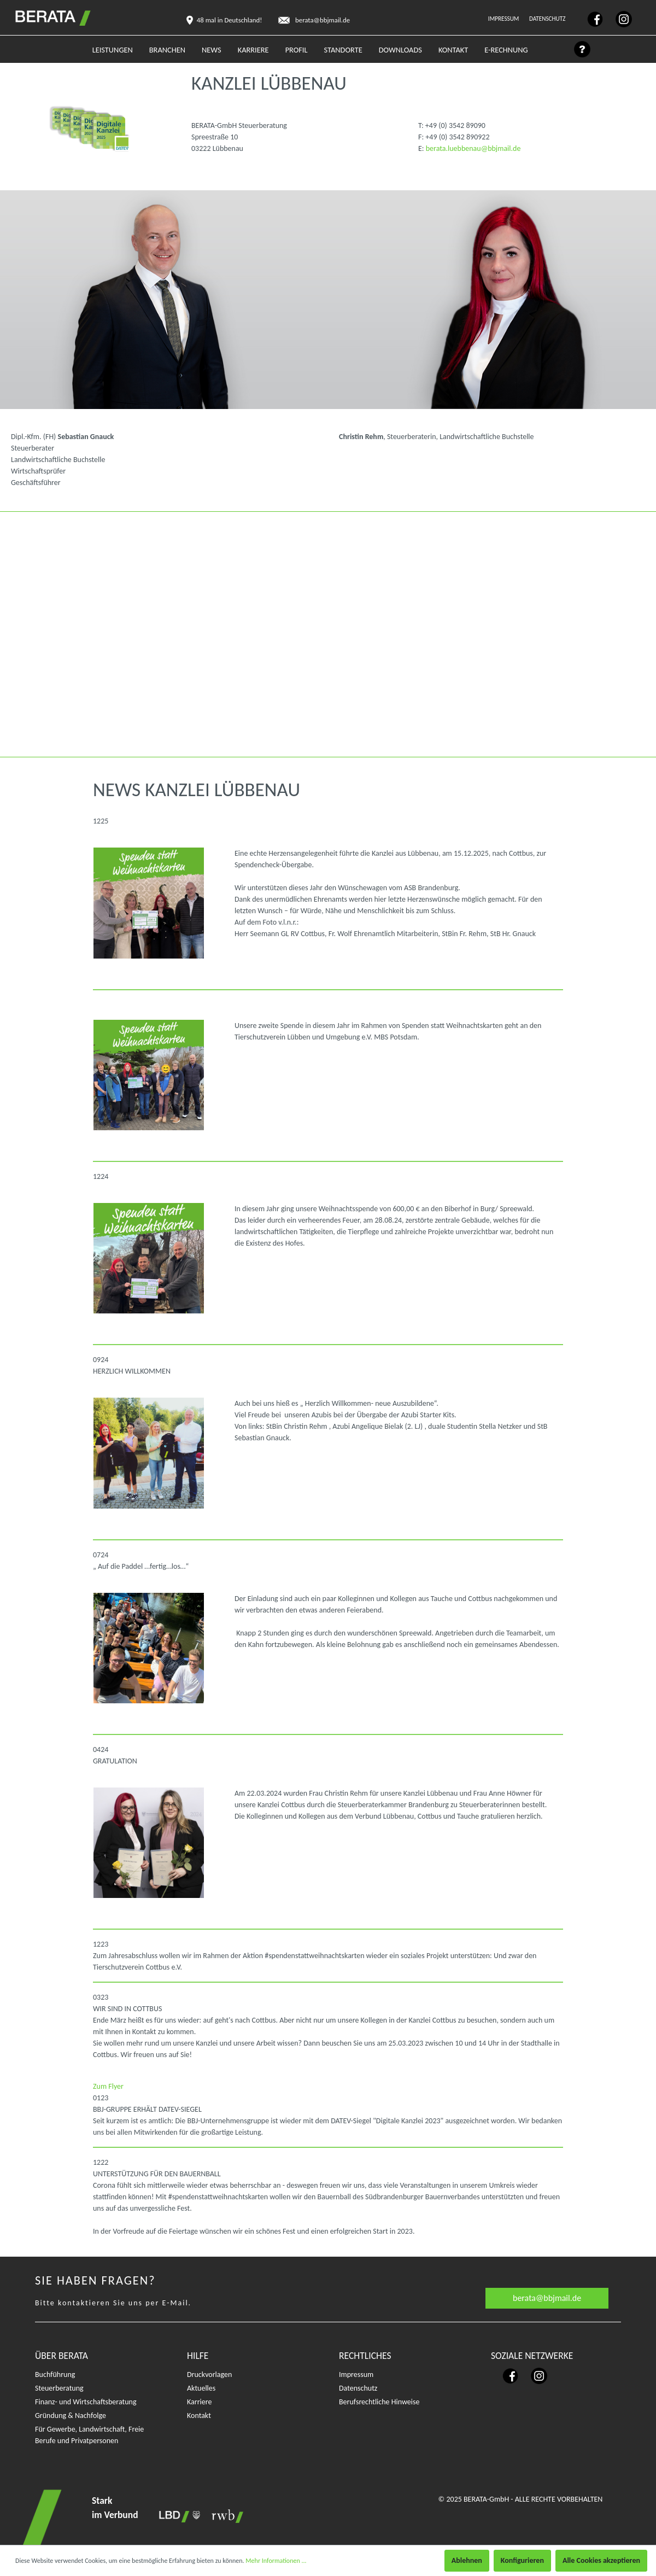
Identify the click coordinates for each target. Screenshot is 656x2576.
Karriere (199, 2401)
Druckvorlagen (209, 2374)
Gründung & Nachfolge (70, 2415)
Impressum (504, 18)
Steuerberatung (59, 2388)
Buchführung (55, 2374)
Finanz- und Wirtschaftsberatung (85, 2401)
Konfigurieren (522, 2560)
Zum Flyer (110, 2086)
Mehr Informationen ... (275, 2561)
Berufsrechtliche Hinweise (379, 2401)
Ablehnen (467, 2560)
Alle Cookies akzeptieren (601, 2560)
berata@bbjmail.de (547, 2298)
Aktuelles (201, 2388)
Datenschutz (548, 18)
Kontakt (199, 2415)
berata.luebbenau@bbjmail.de (473, 148)
